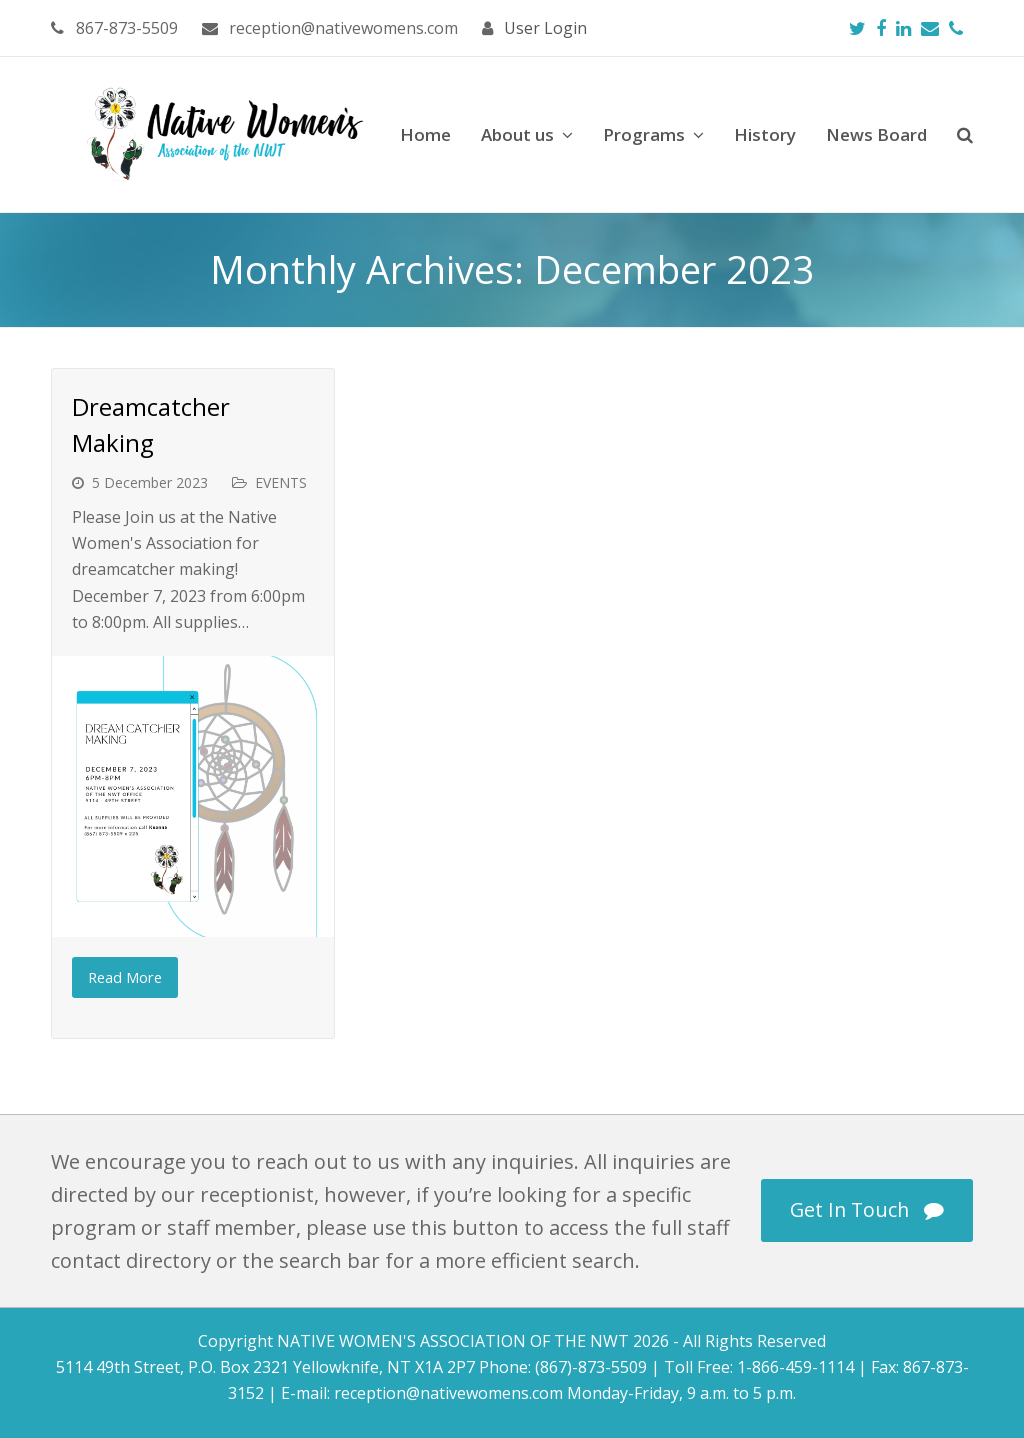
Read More (125, 977)
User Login (545, 28)
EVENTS (281, 482)
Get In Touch (867, 1209)
